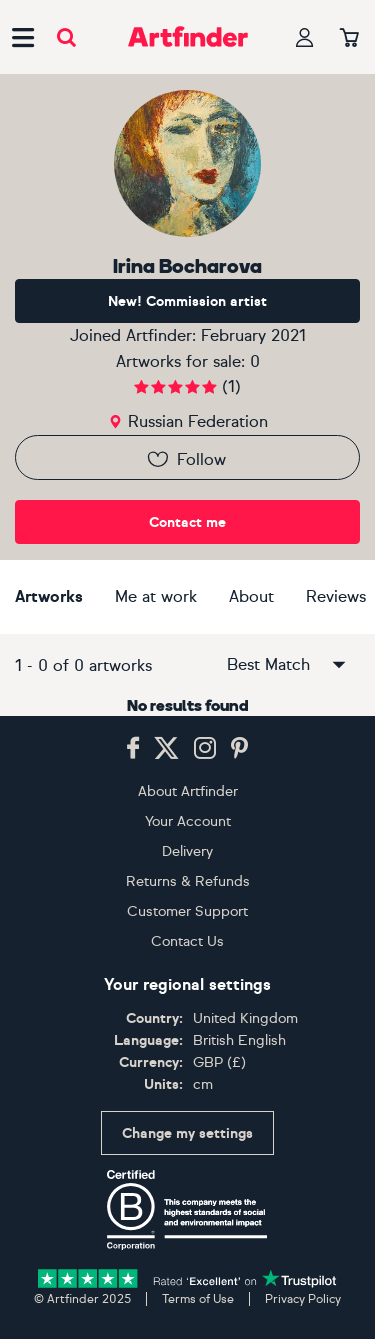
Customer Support (187, 911)
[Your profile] (305, 37)
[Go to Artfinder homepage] (188, 37)
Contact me (187, 522)
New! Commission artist (187, 301)
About (251, 596)
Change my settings (187, 1133)
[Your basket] (349, 39)
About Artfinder (188, 791)
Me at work (156, 596)
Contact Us (187, 941)
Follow (185, 459)
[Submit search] (66, 37)
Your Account (188, 821)
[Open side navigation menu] (23, 37)
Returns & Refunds (188, 881)
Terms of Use (198, 1299)
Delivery (187, 851)
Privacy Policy (303, 1299)
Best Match (288, 665)
